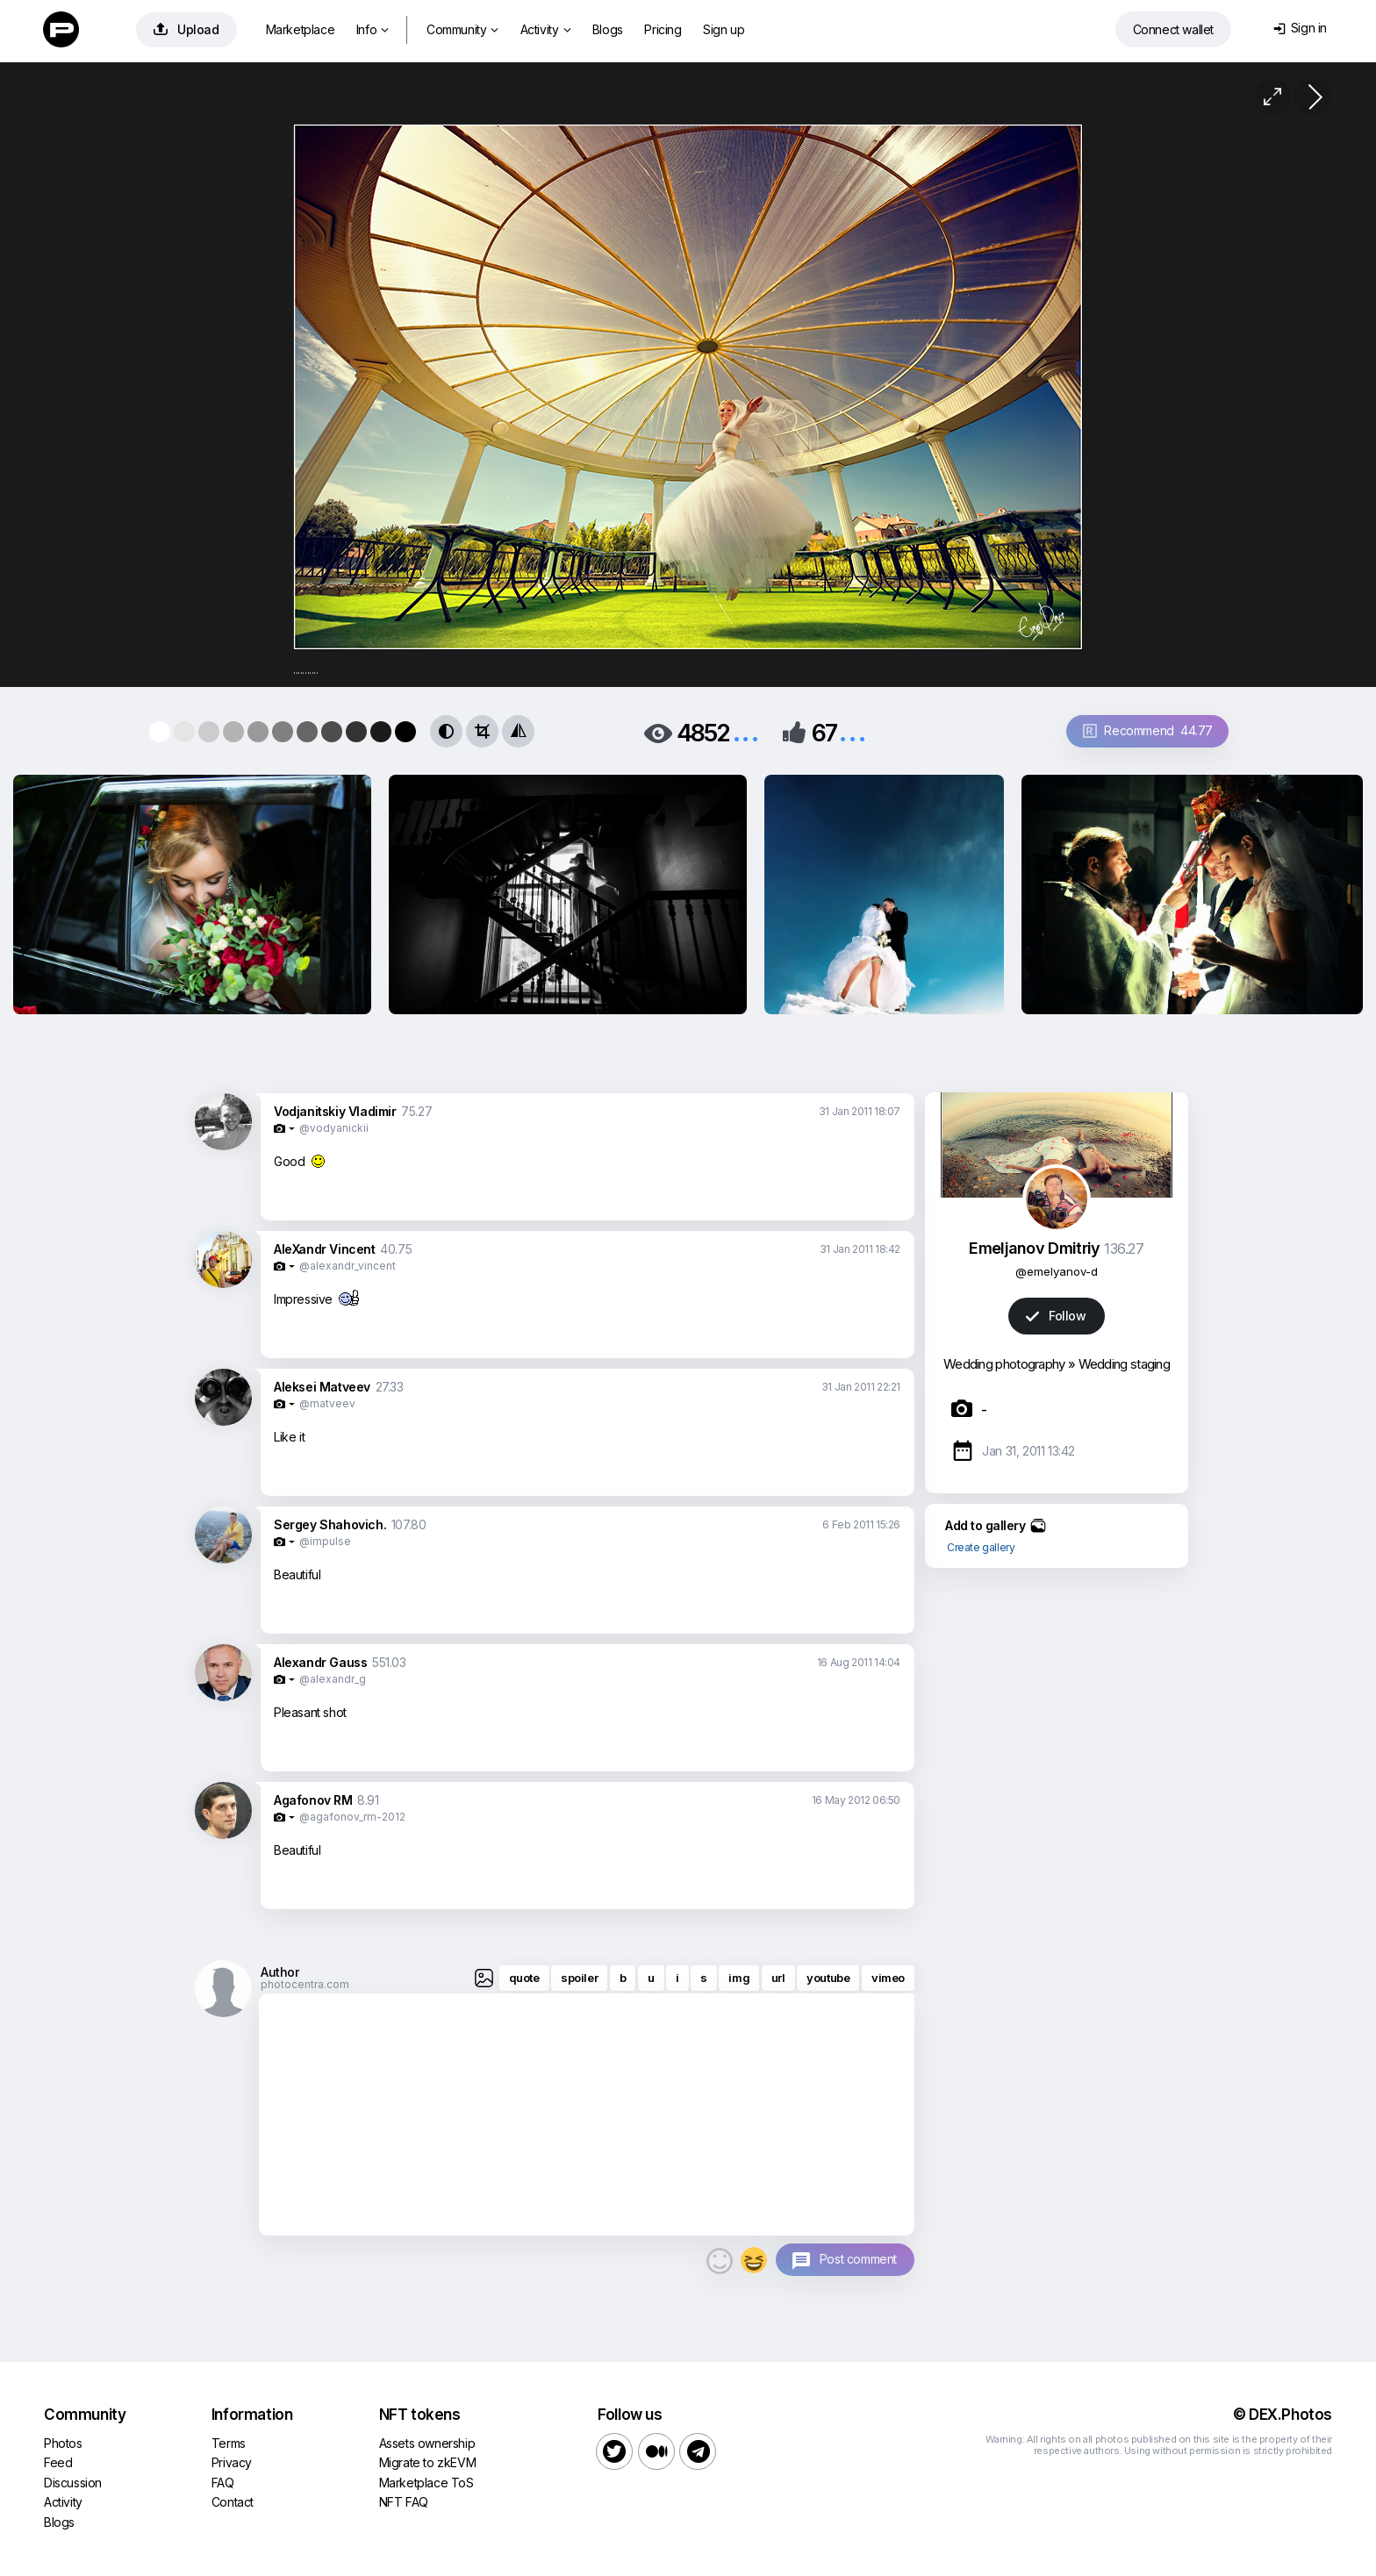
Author (280, 1971)
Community (462, 29)
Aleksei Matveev (322, 1386)
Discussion (73, 2482)
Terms (228, 2443)
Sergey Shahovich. (330, 1524)
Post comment (858, 2258)
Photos (63, 2443)
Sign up (723, 29)
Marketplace (300, 29)
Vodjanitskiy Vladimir (335, 1111)
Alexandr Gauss (320, 1662)
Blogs (607, 29)
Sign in (1300, 28)
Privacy (231, 2462)
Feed (58, 2462)
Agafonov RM (313, 1799)
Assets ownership (427, 2443)
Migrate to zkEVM (428, 2462)
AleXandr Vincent (325, 1248)
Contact (232, 2501)
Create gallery (980, 1547)
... (746, 731)
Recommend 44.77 (1148, 730)
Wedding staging (1125, 1364)
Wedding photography (1004, 1364)
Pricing (662, 29)
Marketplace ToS (426, 2482)
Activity (545, 29)
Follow (1056, 1315)
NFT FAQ (403, 2501)
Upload (186, 29)
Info (372, 29)
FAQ (222, 2482)
